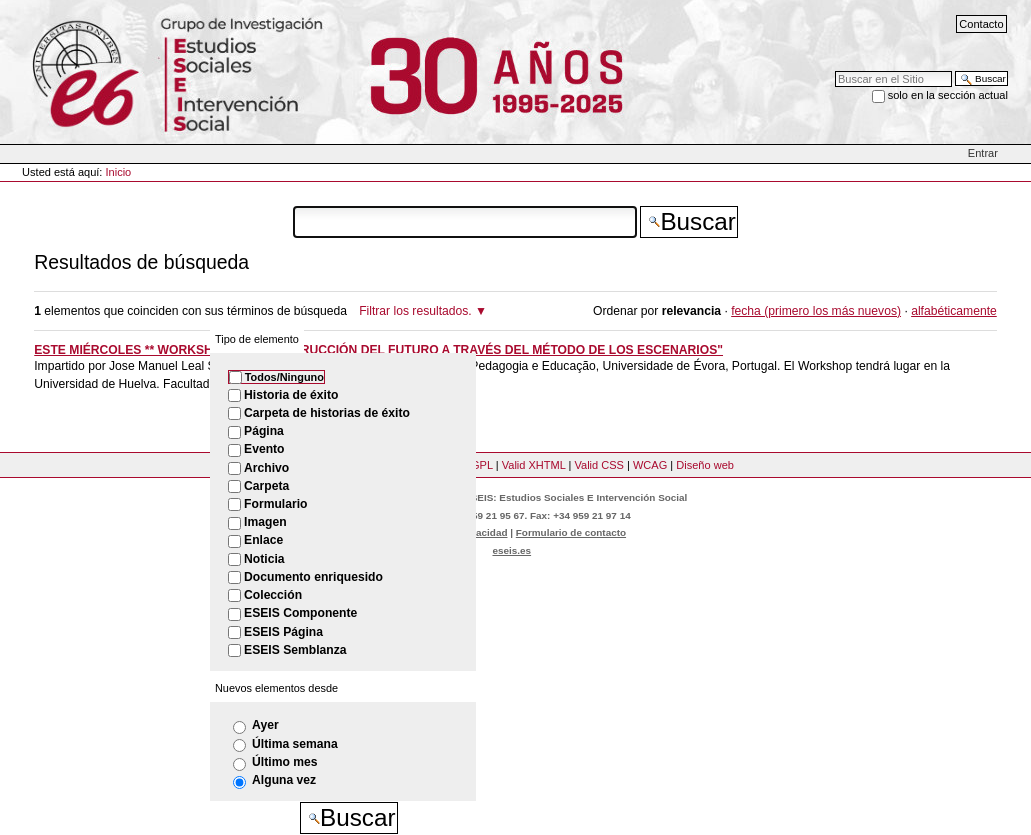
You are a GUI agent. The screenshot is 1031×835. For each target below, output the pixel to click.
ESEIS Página (283, 632)
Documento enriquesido (313, 577)
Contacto (981, 24)
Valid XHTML (534, 465)
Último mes (284, 762)
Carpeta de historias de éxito (327, 413)
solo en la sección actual (948, 95)
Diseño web (705, 465)
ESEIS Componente (300, 613)
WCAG (650, 465)
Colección (273, 595)
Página (264, 431)
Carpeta (266, 486)
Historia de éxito (291, 395)
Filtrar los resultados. (415, 311)
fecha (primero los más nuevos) (816, 311)
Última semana (295, 744)
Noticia (264, 559)
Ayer (265, 725)
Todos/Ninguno (284, 377)
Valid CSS (598, 465)
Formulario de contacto (571, 532)
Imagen (265, 522)
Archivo (266, 468)
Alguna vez (284, 780)
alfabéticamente (954, 311)
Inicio (119, 172)
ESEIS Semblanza (295, 650)
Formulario (275, 504)
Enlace (263, 540)
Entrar (983, 153)
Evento (264, 449)
